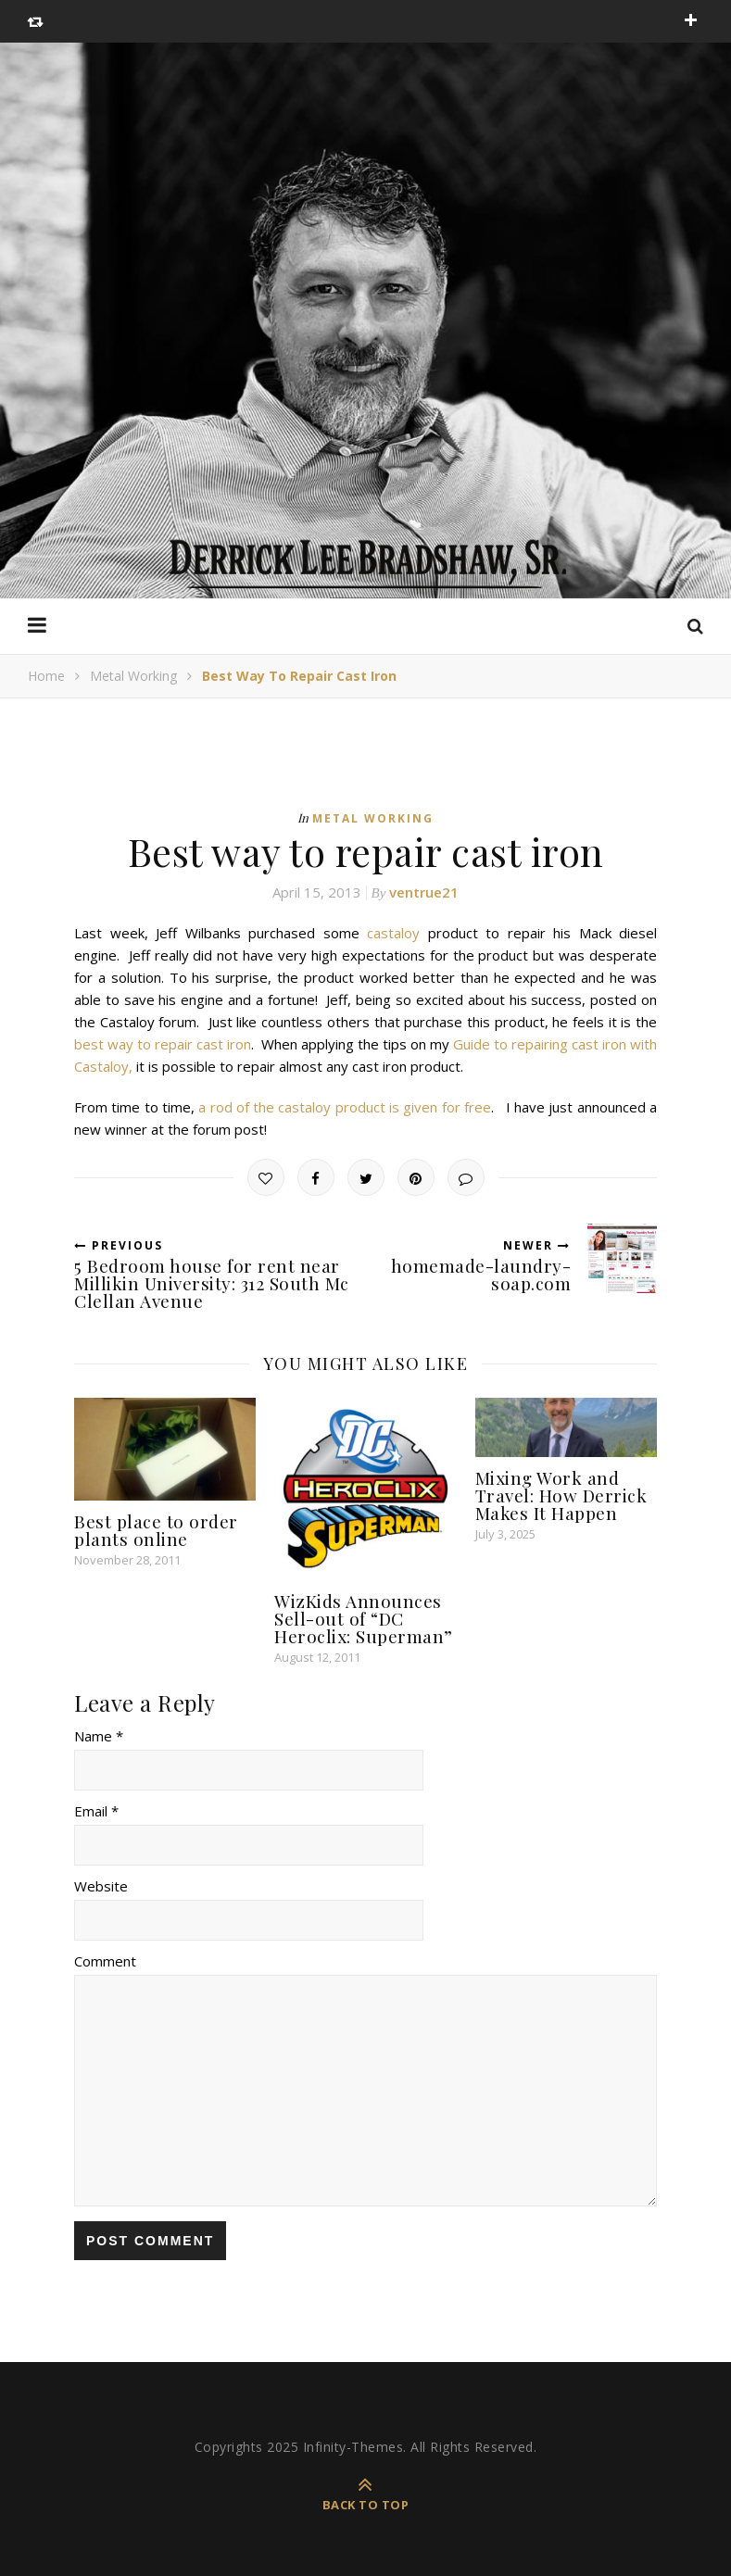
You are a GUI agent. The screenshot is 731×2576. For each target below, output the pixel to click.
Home (46, 676)
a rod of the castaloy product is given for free (344, 1107)
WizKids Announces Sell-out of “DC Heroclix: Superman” (363, 1618)
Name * (98, 1736)
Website (101, 1886)
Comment (105, 1961)
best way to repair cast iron (162, 1044)
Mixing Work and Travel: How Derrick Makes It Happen (561, 1495)
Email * (96, 1811)
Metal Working (133, 676)
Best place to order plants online (156, 1530)
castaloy (393, 933)
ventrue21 (424, 892)
